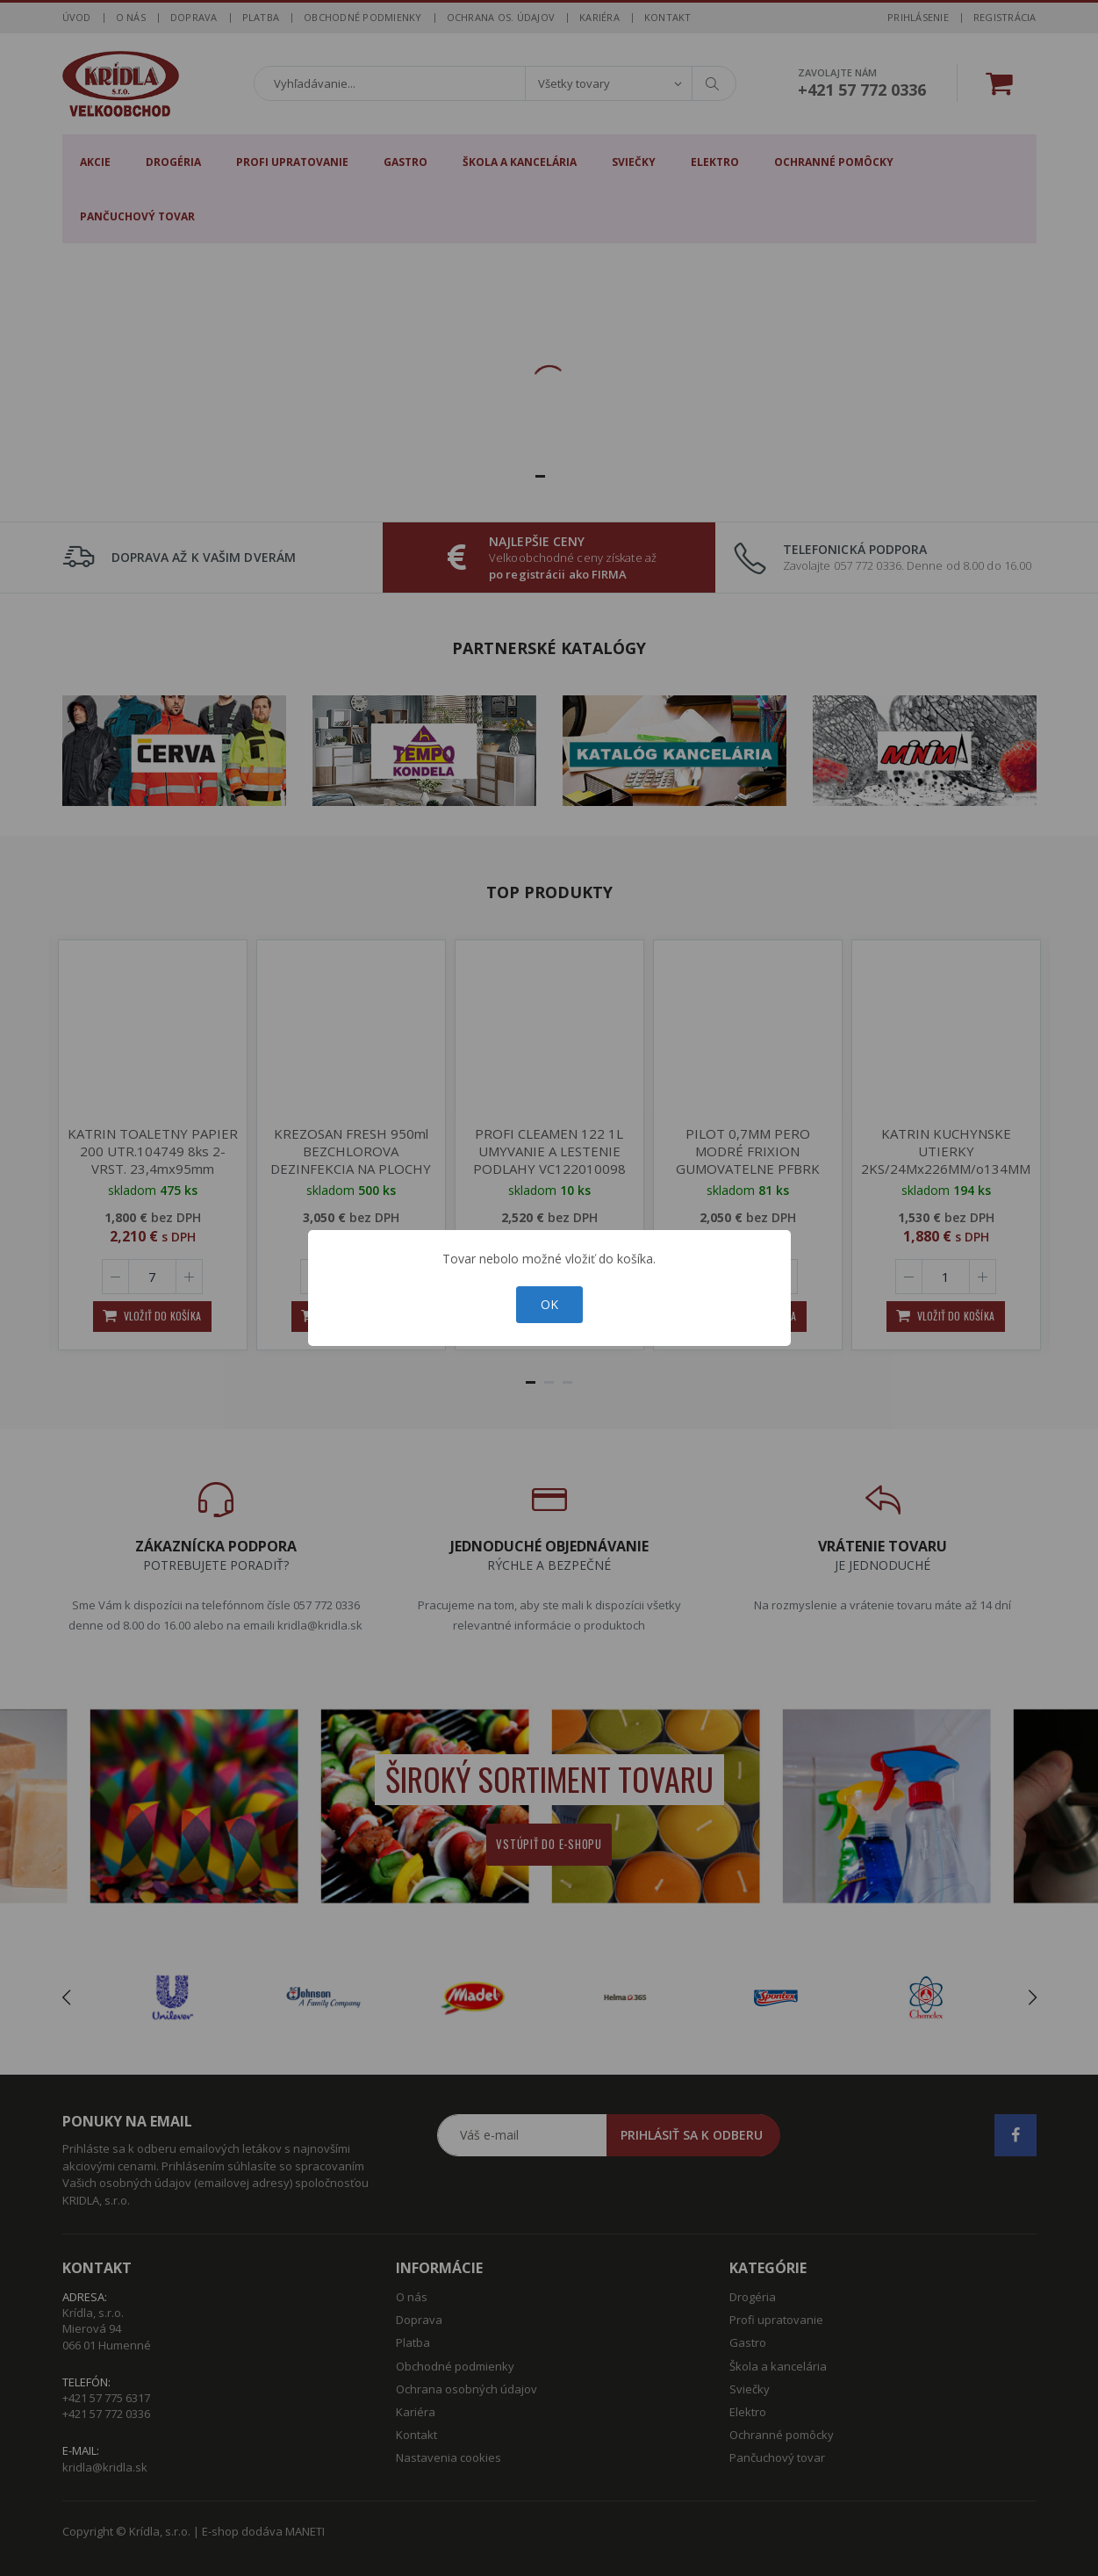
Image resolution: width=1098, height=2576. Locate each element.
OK (549, 1304)
